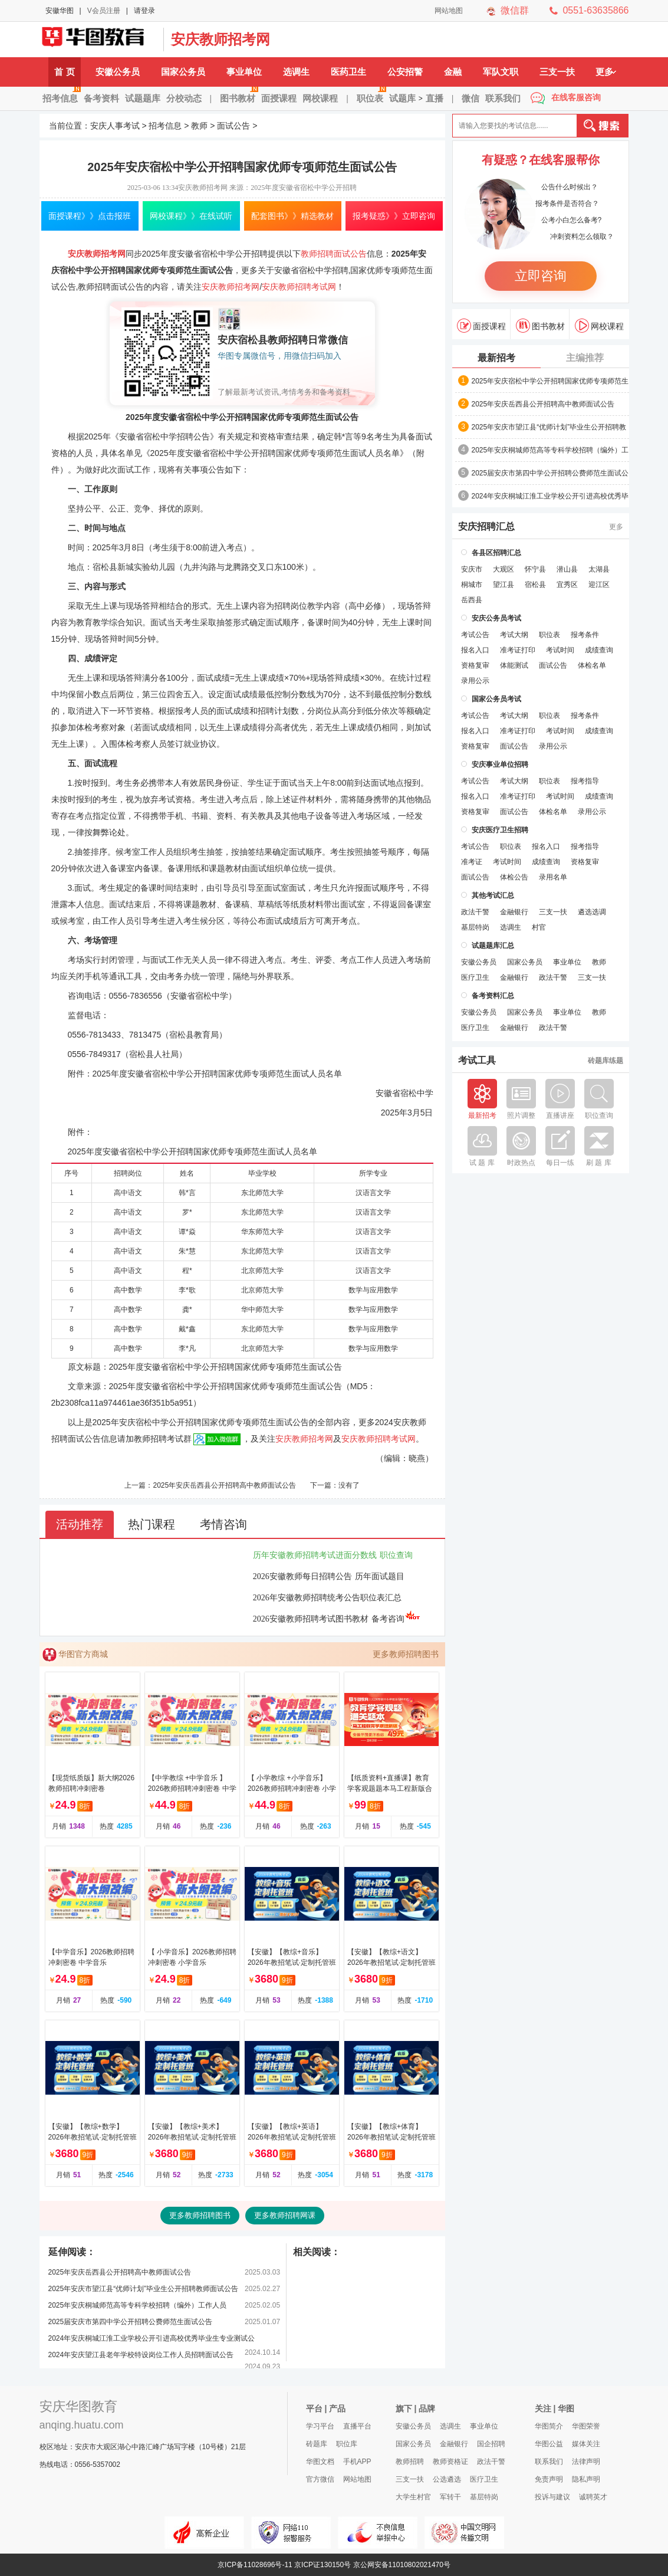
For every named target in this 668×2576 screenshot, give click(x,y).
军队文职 (500, 72)
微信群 (515, 10)
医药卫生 (348, 72)
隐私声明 (586, 2479)
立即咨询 (541, 275)
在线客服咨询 (576, 97)
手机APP (357, 2461)
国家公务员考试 (496, 699)
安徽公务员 (118, 72)
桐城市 (471, 584)
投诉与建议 (552, 2497)
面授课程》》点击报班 (89, 216)
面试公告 (233, 125)
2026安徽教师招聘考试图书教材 (310, 1618)
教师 (199, 125)
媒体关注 (586, 2444)
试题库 (402, 98)
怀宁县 (535, 569)
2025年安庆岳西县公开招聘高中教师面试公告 (224, 1485)
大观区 (503, 569)
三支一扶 (557, 72)
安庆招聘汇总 (486, 526)
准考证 (471, 862)
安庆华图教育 (78, 2406)
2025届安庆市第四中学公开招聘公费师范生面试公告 (130, 2322)
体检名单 (592, 665)
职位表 (371, 94)
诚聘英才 (593, 2497)
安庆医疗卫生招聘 (500, 830)
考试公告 (475, 635)
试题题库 (142, 98)
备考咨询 (396, 1618)
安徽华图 (59, 10)
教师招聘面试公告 (334, 253)
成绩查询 (599, 650)
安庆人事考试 (115, 125)
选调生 (296, 72)
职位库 (346, 2444)
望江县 (503, 584)
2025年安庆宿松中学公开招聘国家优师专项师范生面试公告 (550, 381)
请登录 (144, 10)
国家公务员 (183, 72)
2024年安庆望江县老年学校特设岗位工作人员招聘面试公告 (141, 2355)
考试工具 (477, 1060)
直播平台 (357, 2426)
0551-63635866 (595, 10)
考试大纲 (514, 635)
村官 (539, 927)
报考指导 (585, 781)
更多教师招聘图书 (406, 1654)
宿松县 (535, 584)
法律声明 (586, 2461)
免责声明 (549, 2479)
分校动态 (184, 98)
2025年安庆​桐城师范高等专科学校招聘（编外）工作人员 (137, 2305)
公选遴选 (447, 2479)
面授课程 (279, 98)
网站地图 (449, 10)
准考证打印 (517, 650)
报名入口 (475, 650)
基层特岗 (475, 927)
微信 (470, 98)
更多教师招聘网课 (284, 2215)
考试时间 (560, 650)
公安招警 (405, 72)
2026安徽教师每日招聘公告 (302, 1576)
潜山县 (567, 569)
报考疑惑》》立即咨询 (394, 216)
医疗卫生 (475, 977)
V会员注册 (103, 10)
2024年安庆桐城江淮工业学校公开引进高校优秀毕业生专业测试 (550, 496)
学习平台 (320, 2426)
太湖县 (599, 569)
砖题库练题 (605, 1060)
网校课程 (320, 98)
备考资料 (101, 98)
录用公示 (475, 681)
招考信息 (61, 94)
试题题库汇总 (493, 945)
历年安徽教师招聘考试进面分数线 (315, 1555)
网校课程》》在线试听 (191, 216)
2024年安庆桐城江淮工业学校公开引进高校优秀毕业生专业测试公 (151, 2338)
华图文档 (320, 2461)
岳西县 (471, 600)
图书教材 (239, 94)
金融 (453, 72)
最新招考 (496, 358)
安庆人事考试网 (98, 39)
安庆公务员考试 (496, 618)
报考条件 (585, 635)
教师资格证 (450, 2461)
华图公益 (549, 2444)
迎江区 (599, 584)
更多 (605, 72)
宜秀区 (567, 584)
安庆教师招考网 (220, 39)
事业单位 (244, 72)
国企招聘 (491, 2444)
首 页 (64, 72)
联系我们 (503, 98)
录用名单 (553, 877)
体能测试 (514, 665)
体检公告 (514, 877)
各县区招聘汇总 (496, 553)
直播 (434, 98)
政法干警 (475, 912)
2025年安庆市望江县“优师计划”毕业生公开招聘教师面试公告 (143, 2289)
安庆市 (471, 569)
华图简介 (549, 2426)
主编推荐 (585, 358)
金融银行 (514, 912)
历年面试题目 (379, 1576)
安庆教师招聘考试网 (299, 286)
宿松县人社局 (154, 1054)
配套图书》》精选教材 (292, 216)
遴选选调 (592, 912)
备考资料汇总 (493, 996)
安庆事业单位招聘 (500, 764)
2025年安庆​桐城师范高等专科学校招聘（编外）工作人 (550, 450)
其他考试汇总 (493, 895)
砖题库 (316, 2444)
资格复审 (475, 665)
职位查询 (396, 1555)
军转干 (450, 2497)
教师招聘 (410, 2461)
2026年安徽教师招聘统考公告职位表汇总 (327, 1597)
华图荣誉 (586, 2426)
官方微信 (320, 2479)
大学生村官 (413, 2497)
